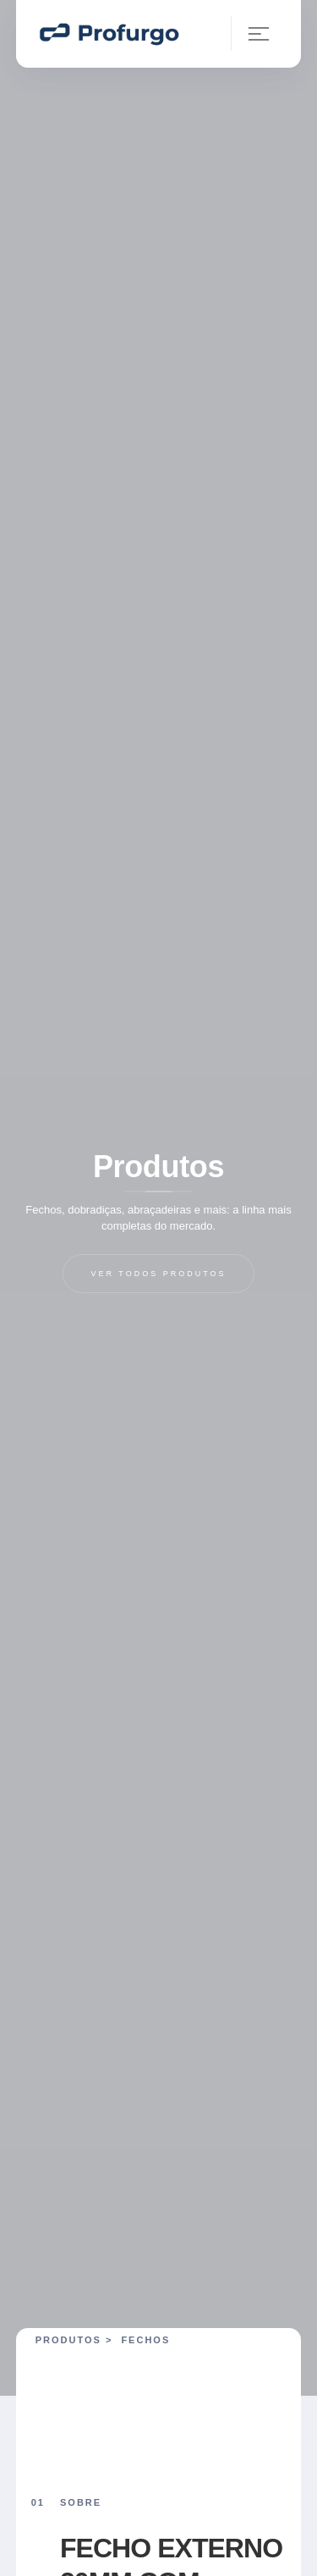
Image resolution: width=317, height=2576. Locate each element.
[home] (108, 33)
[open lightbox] (166, 2387)
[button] (251, 33)
